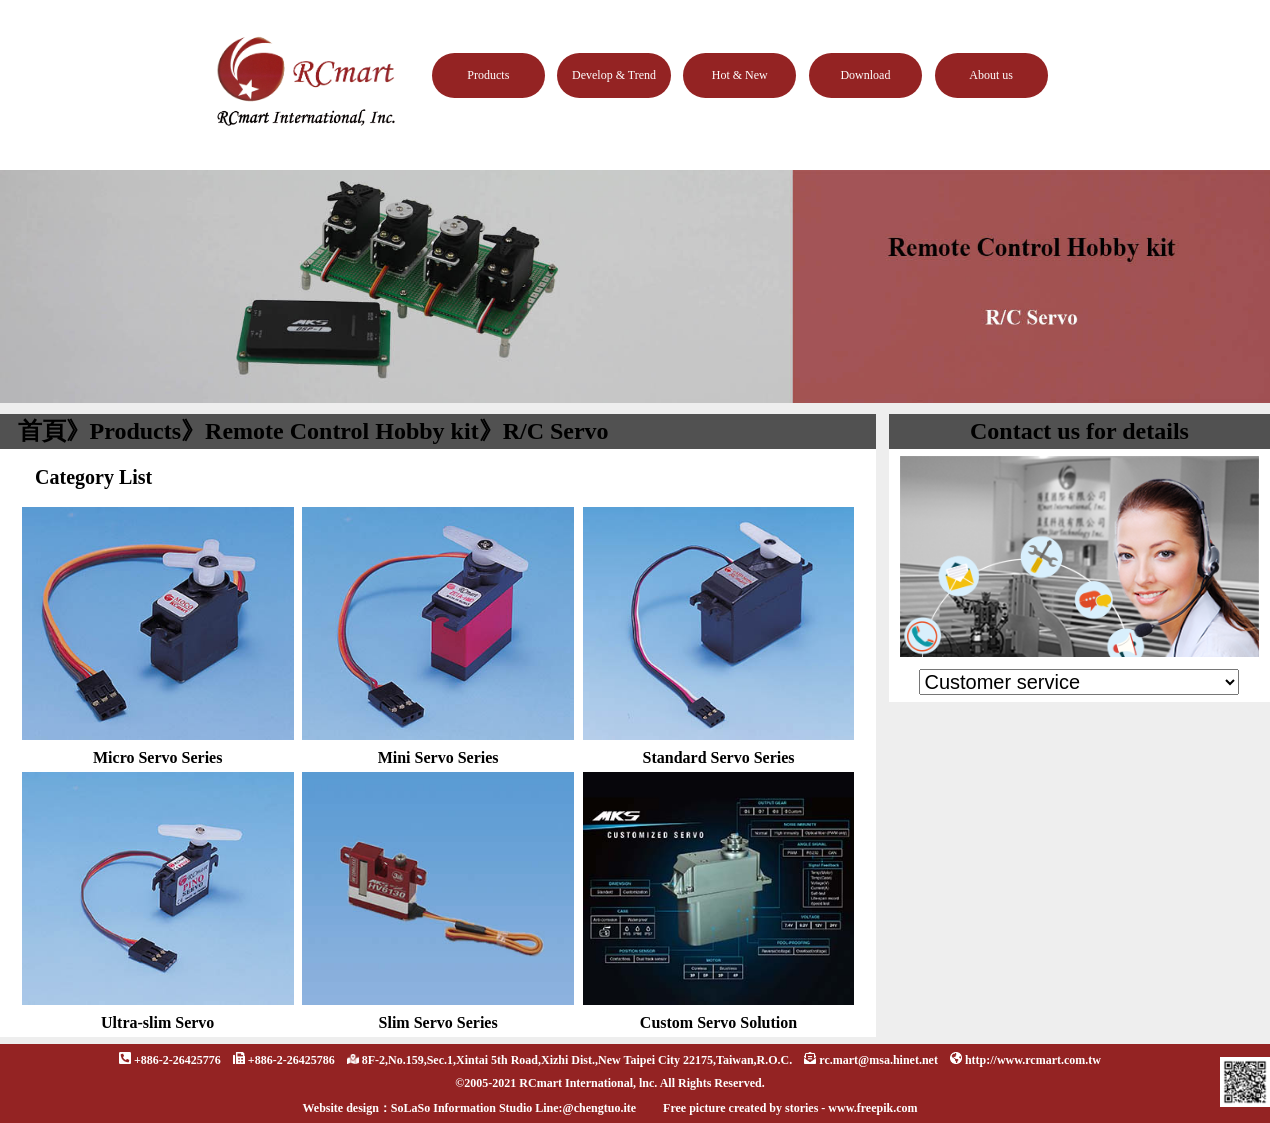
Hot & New (740, 75)
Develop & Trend (614, 75)
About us (991, 75)
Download (865, 75)
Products (488, 75)
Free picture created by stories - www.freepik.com (790, 1108)
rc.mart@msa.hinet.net (878, 1060)
